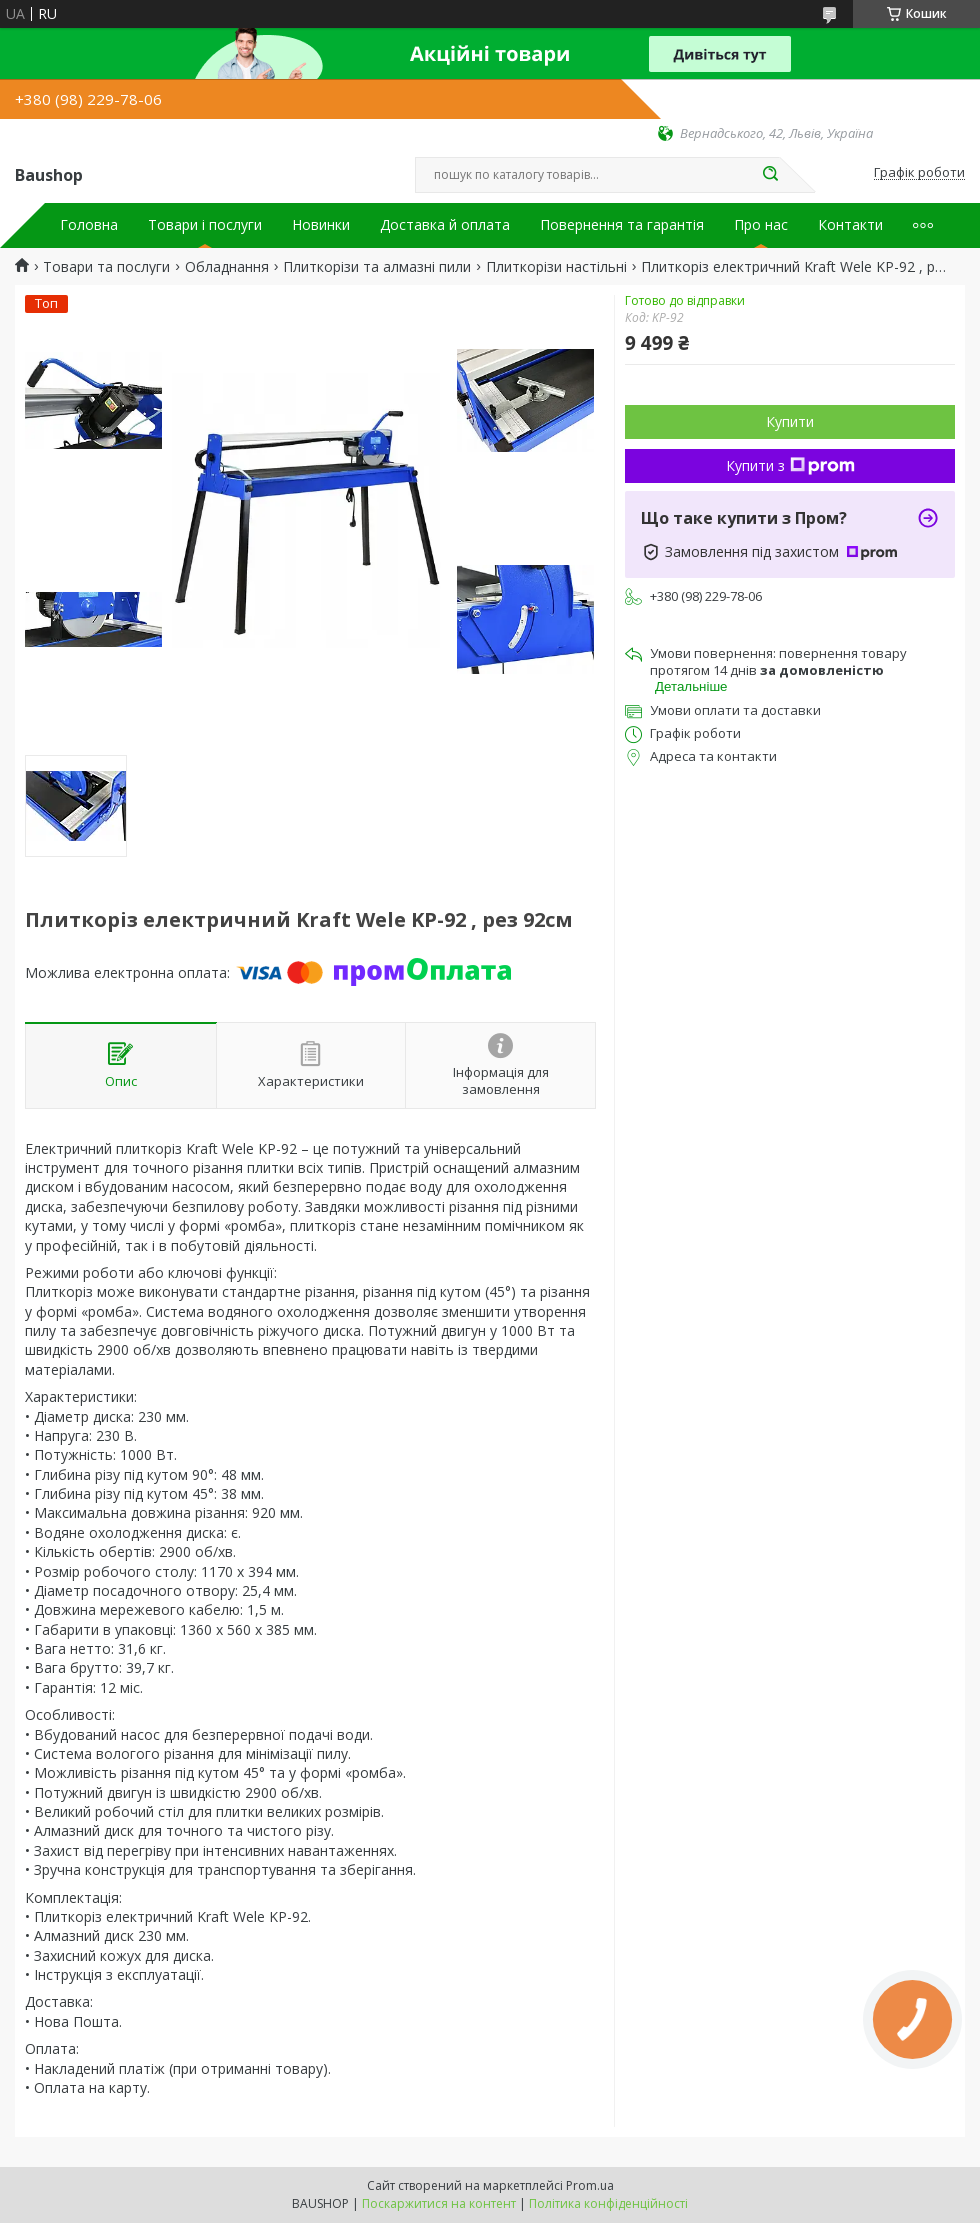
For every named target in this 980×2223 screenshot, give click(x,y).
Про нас (761, 225)
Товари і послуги (205, 225)
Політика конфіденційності (608, 2203)
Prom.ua (590, 2185)
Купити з (790, 465)
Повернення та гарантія (622, 225)
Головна (89, 225)
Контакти (850, 225)
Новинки (321, 225)
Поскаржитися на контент (439, 2203)
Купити (790, 421)
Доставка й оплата (445, 225)
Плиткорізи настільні (556, 267)
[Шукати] (770, 175)
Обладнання (227, 267)
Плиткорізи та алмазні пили (377, 267)
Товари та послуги (106, 267)
